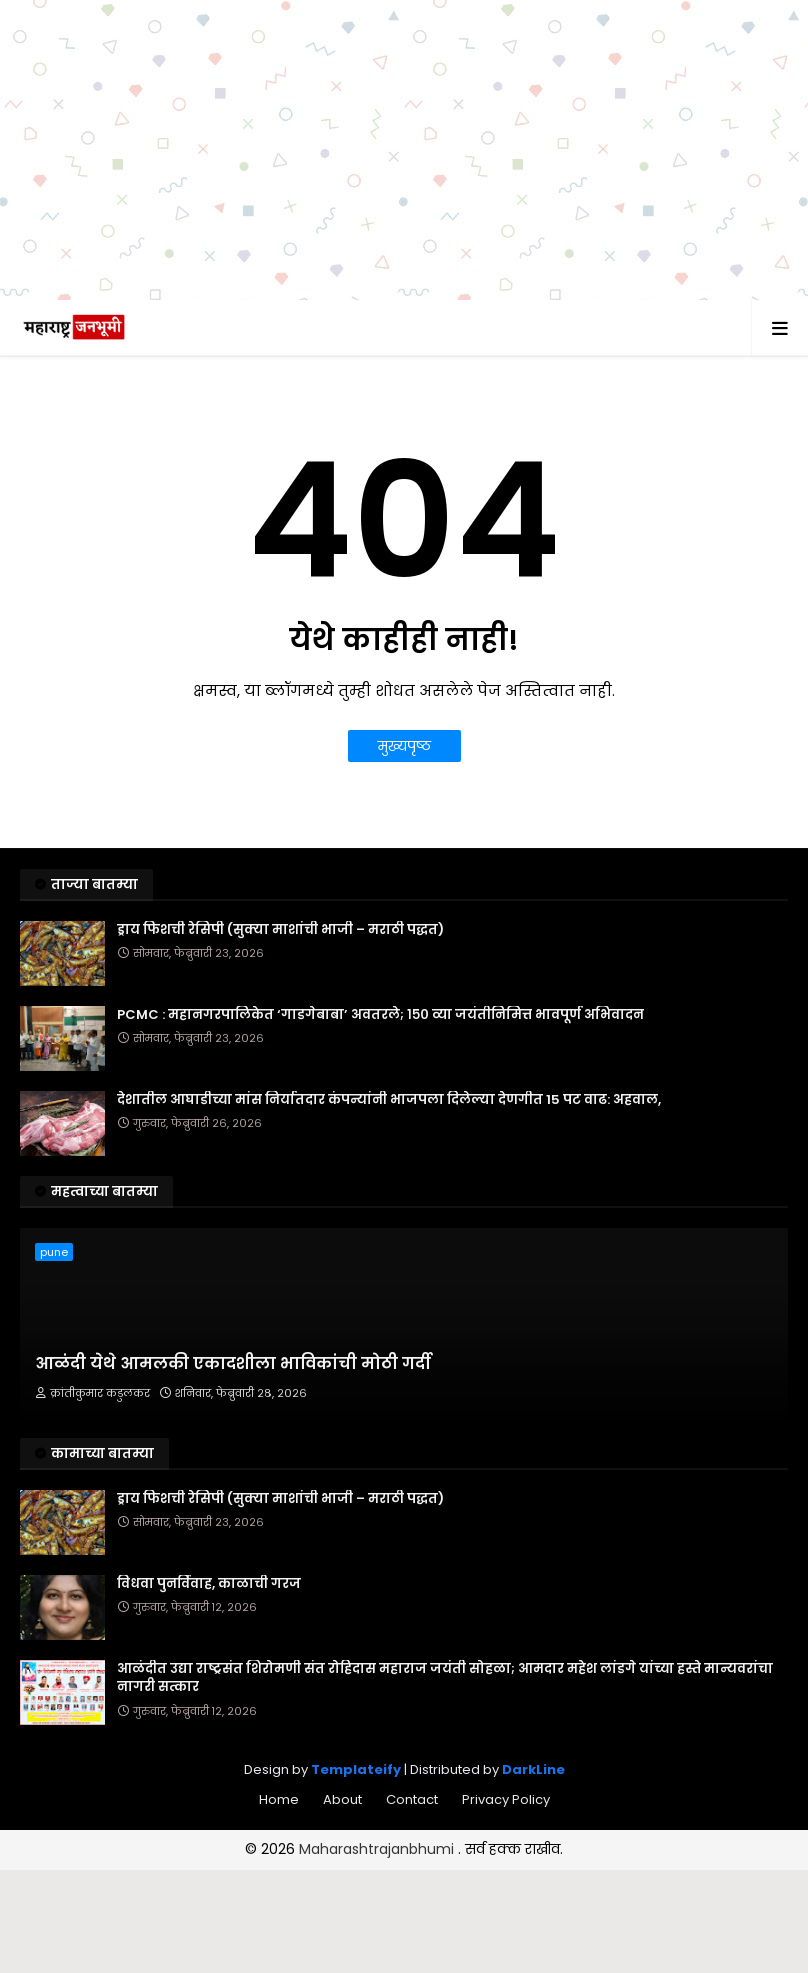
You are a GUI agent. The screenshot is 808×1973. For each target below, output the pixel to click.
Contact (412, 1799)
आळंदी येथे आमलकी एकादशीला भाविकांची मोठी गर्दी (233, 1364)
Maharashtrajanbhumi (378, 1849)
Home (279, 1799)
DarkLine (533, 1769)
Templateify (356, 1769)
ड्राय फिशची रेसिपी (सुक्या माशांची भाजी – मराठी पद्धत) (280, 930)
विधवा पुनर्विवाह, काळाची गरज (209, 1584)
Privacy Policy (506, 1799)
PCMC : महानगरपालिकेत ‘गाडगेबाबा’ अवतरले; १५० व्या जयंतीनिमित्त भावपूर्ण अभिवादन (380, 1015)
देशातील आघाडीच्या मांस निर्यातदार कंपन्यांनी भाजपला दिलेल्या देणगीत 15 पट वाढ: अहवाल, (389, 1100)
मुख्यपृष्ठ (404, 746)
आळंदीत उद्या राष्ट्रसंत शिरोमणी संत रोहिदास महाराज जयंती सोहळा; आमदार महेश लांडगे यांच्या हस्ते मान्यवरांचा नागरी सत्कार (445, 1678)
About (342, 1799)
